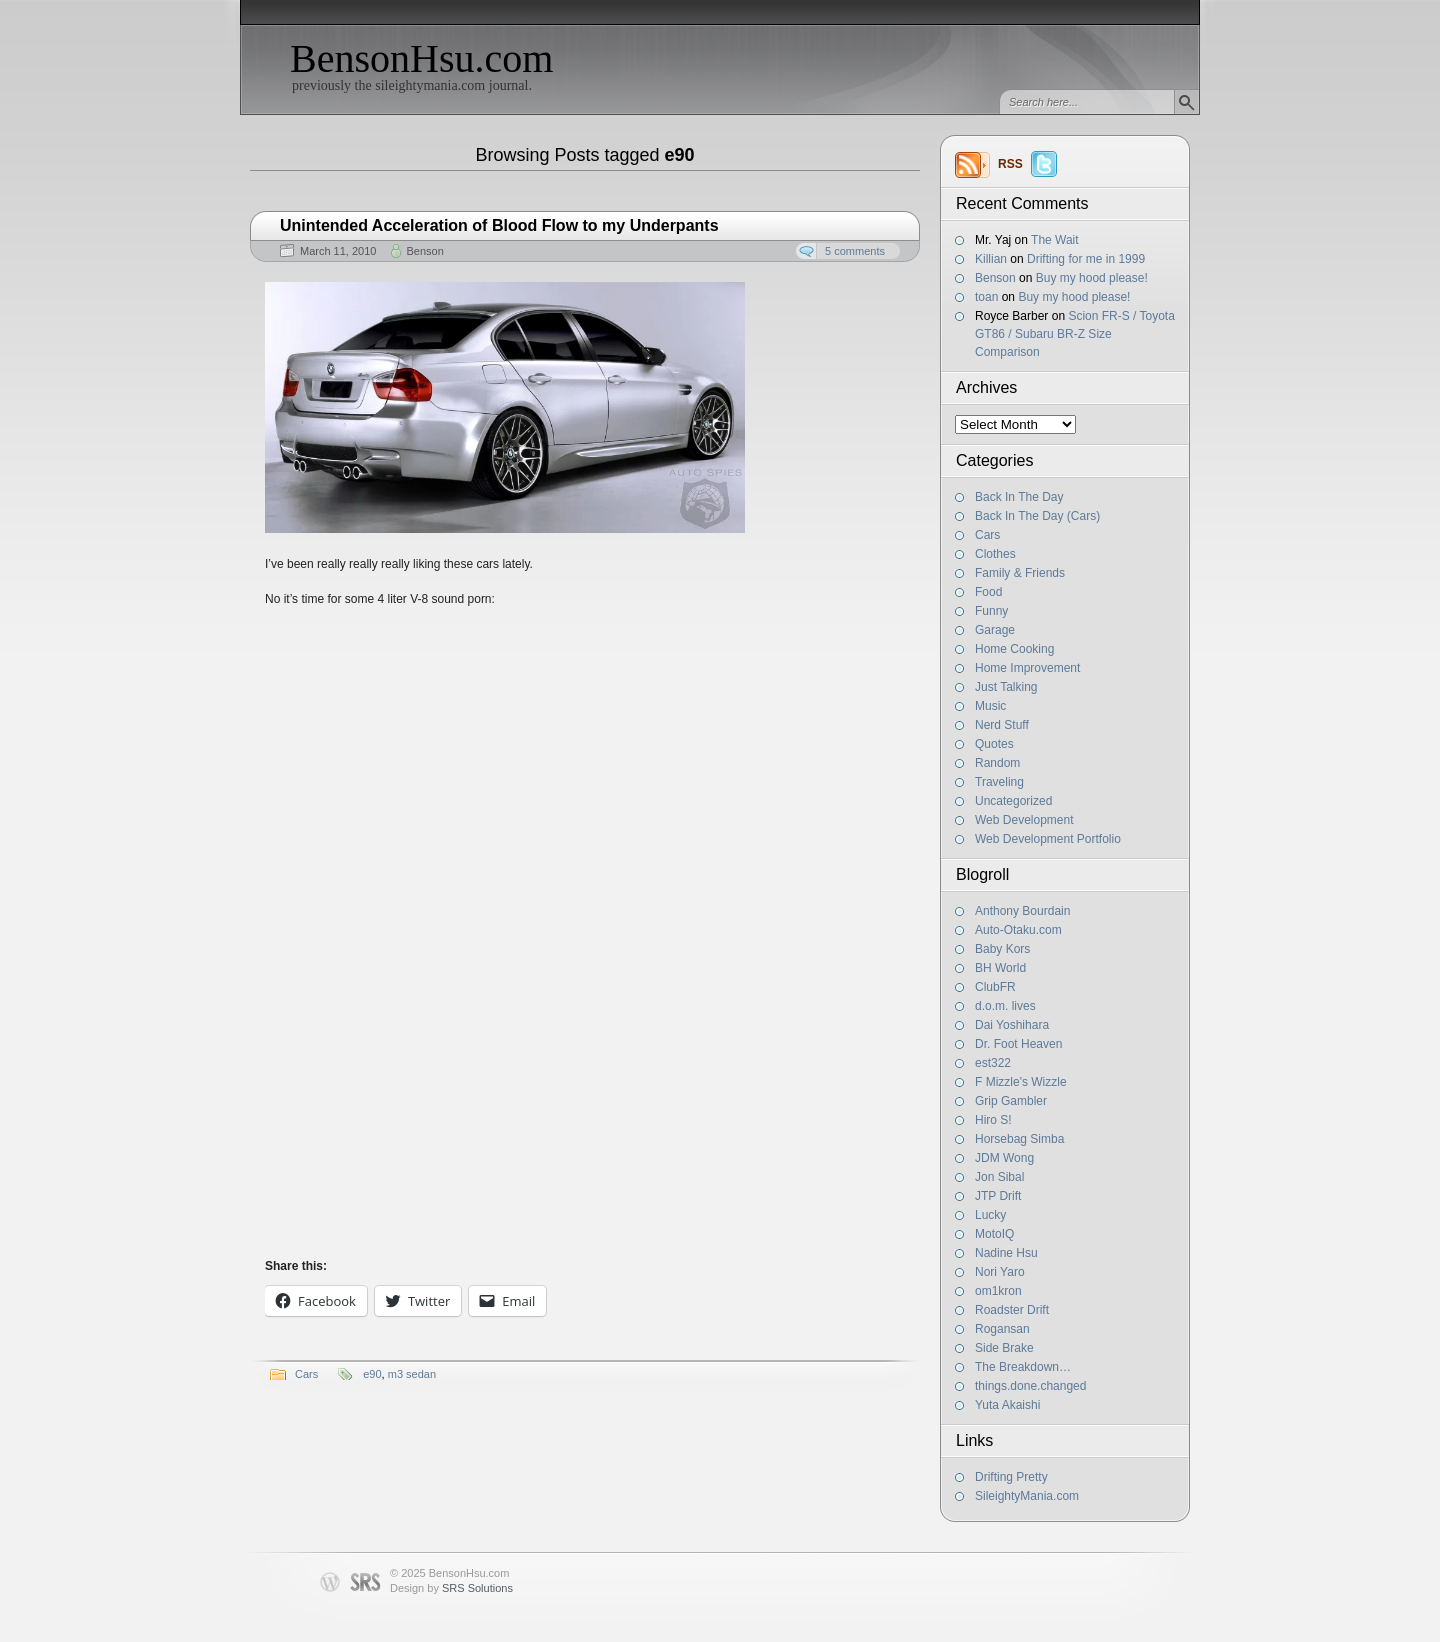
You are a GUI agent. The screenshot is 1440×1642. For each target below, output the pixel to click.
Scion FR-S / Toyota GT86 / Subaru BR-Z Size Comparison (1075, 334)
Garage (995, 630)
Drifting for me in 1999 (1086, 259)
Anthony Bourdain (1022, 911)
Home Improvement (1027, 668)
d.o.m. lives (1005, 1006)
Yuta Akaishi (1007, 1405)
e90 (372, 1374)
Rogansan (1002, 1329)
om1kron (998, 1291)
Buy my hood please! (1092, 278)
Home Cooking (1014, 649)
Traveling (999, 782)
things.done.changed (1030, 1386)
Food (988, 592)
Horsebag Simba (1019, 1139)
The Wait (1055, 240)
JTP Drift (998, 1196)
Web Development (1024, 820)
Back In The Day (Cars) (1037, 516)
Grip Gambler (1011, 1101)
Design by (451, 1588)
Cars (987, 535)
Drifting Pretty (1011, 1477)
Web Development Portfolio (1048, 839)
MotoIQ (994, 1234)
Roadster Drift (1012, 1310)
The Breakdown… (1023, 1367)
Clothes (995, 554)
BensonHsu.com (421, 58)
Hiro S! (993, 1120)
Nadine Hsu (1006, 1253)
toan (986, 297)
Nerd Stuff (1002, 725)
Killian (991, 259)
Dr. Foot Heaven (1018, 1044)
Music (990, 706)
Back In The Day (1019, 497)
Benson (995, 278)
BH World (1000, 968)
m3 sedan (412, 1374)
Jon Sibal (999, 1177)
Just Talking (1006, 687)
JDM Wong (1004, 1158)
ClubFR (995, 987)
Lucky (990, 1215)
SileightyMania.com (1027, 1496)
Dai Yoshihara (1012, 1025)
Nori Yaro (1000, 1272)
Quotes (994, 744)
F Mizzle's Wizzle (1021, 1082)
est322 (993, 1063)
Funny (991, 611)
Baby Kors (1002, 949)
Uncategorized (1013, 801)
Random (997, 763)
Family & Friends (1020, 573)
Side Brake (1004, 1348)
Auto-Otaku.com (1018, 930)
